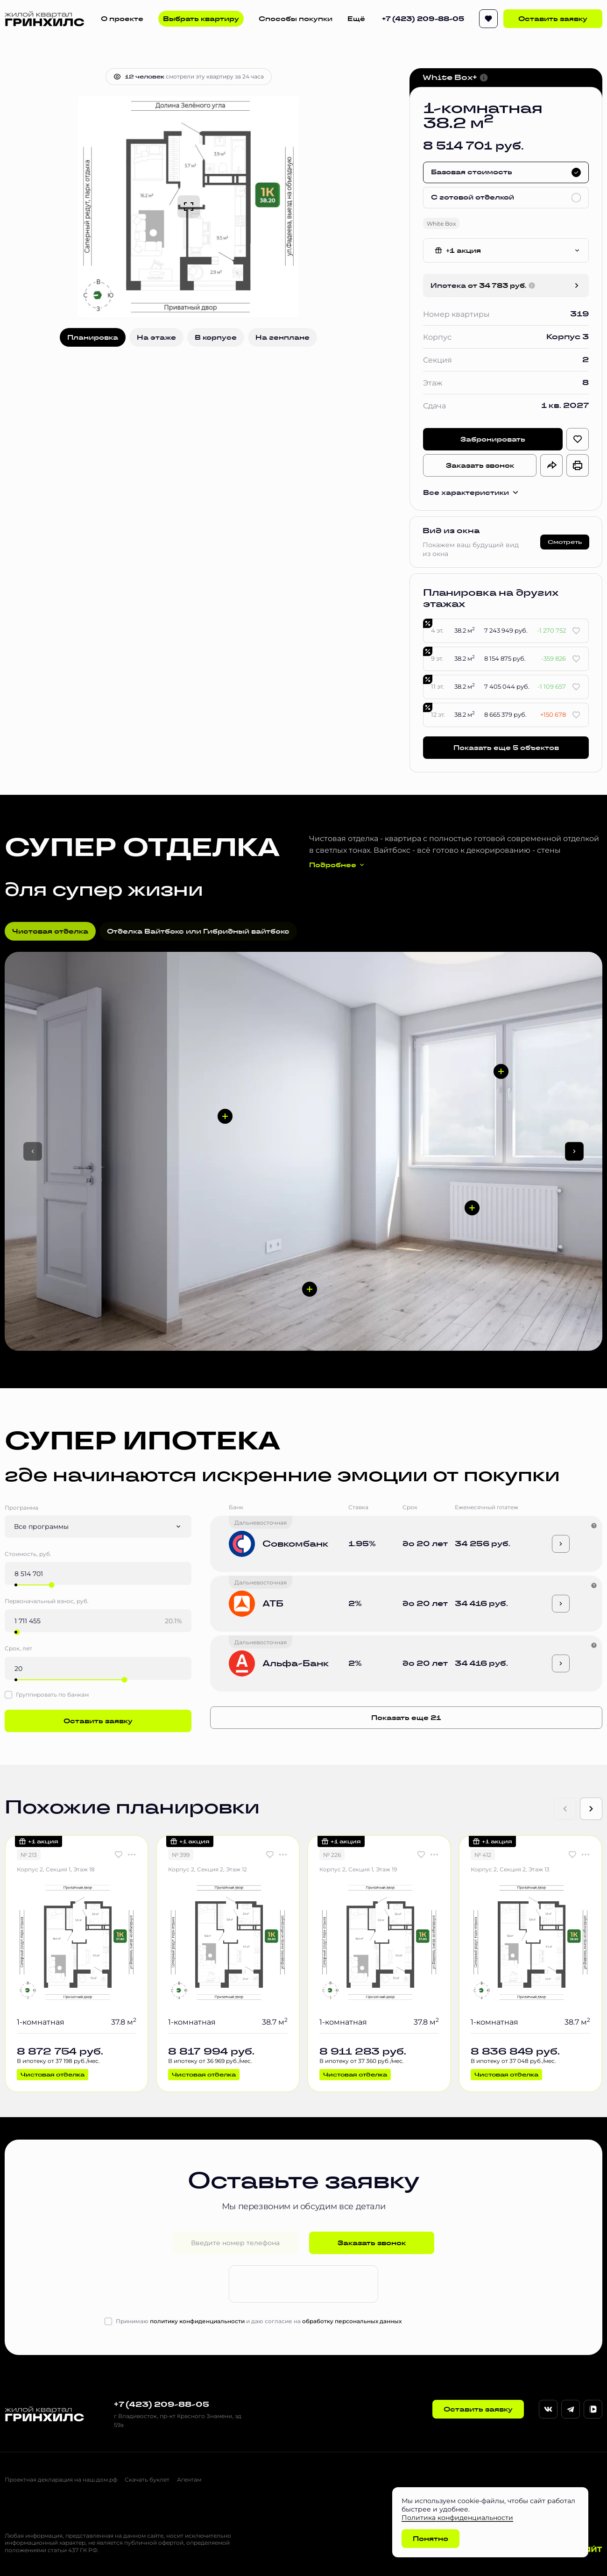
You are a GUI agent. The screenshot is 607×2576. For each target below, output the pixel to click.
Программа (21, 1507)
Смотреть (565, 542)
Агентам (189, 2479)
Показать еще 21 (406, 1717)
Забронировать (492, 439)
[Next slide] (591, 1809)
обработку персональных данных (352, 2321)
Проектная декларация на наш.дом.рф (61, 2479)
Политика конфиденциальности (457, 2517)
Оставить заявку (552, 18)
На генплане (282, 337)
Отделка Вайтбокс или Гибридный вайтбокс (198, 931)
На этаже (156, 337)
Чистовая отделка (50, 931)
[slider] (51, 1585)
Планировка (92, 337)
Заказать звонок (480, 465)
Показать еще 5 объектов (506, 747)
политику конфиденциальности (197, 2321)
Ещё (356, 18)
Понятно (430, 2538)
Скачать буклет (147, 2479)
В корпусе (216, 337)
